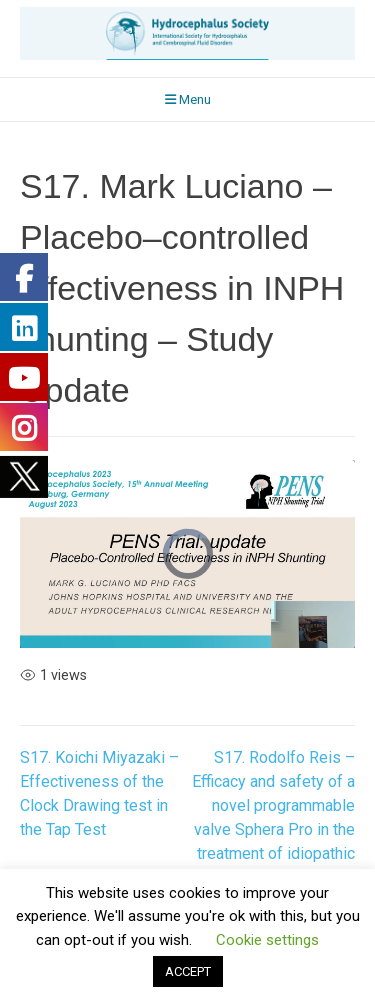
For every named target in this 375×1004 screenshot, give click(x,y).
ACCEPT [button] (188, 971)
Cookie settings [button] (267, 940)
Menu (188, 99)
